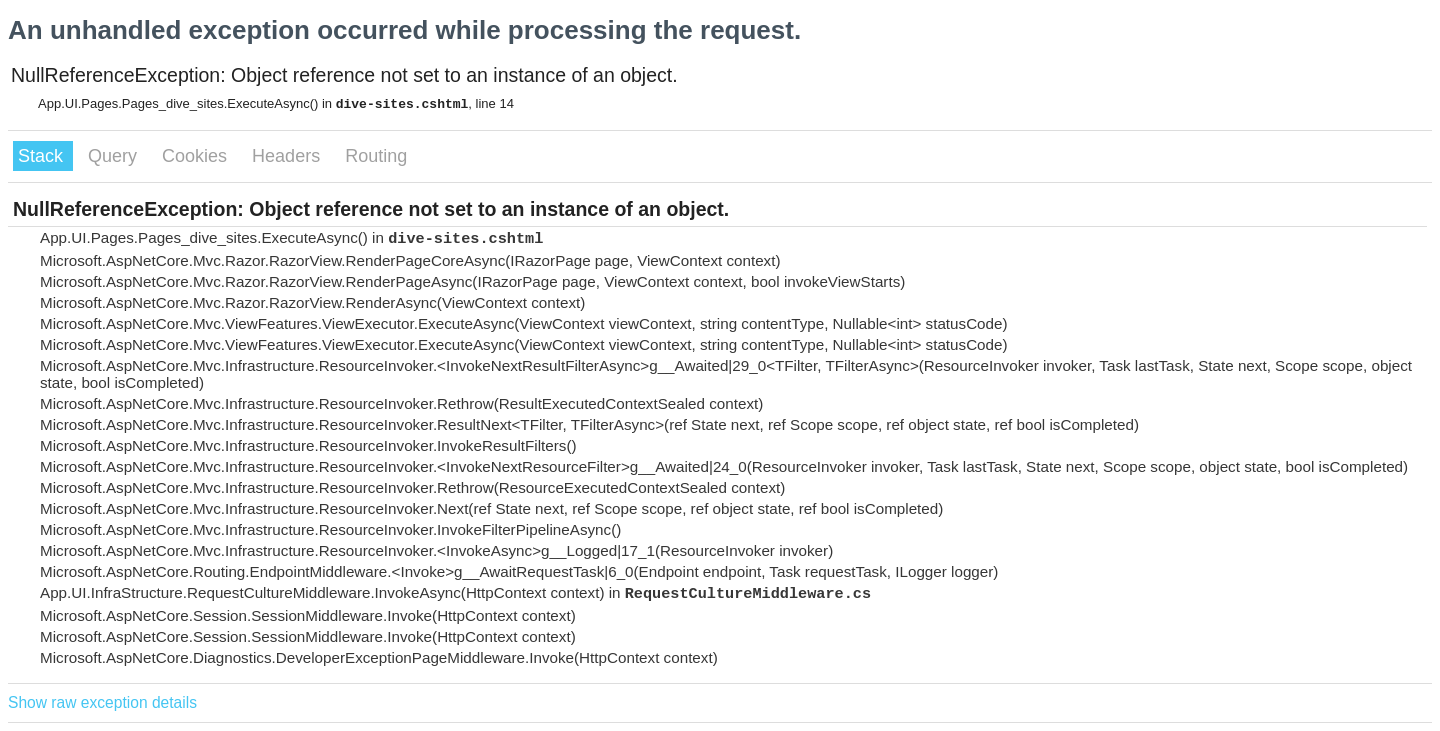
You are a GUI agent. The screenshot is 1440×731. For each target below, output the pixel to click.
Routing (376, 156)
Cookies (197, 156)
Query (115, 156)
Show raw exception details (102, 702)
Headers (288, 156)
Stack (43, 156)
